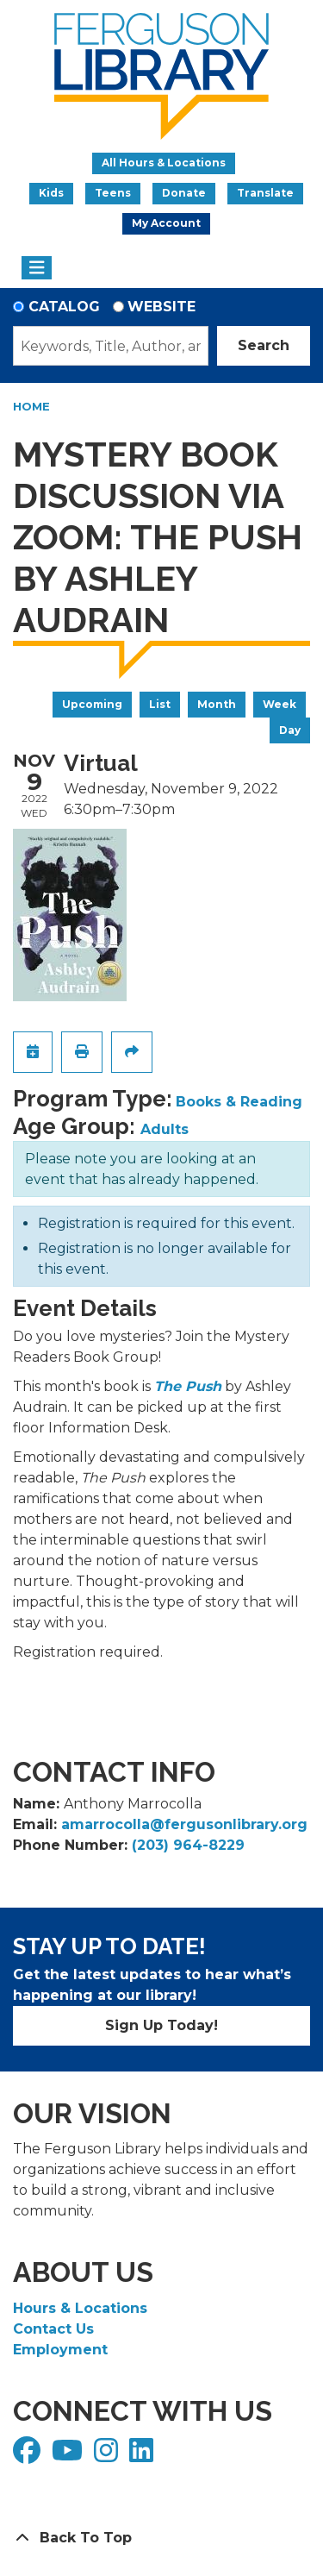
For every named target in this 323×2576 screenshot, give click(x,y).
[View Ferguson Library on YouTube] (69, 2456)
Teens (113, 192)
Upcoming (92, 704)
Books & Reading (239, 1102)
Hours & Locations (80, 2308)
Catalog (64, 306)
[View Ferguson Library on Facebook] (29, 2456)
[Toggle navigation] (37, 268)
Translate (265, 192)
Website (161, 306)
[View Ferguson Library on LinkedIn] (143, 2456)
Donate (184, 192)
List (160, 704)
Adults (164, 1129)
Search (263, 345)
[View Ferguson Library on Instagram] (108, 2456)
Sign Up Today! (161, 2025)
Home (31, 406)
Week (279, 704)
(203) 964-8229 (188, 1845)
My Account (166, 222)
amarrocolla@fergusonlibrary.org (184, 1824)
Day (290, 730)
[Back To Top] (161, 2538)
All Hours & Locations (164, 162)
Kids (51, 192)
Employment (60, 2349)
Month (216, 704)
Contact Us (53, 2329)
